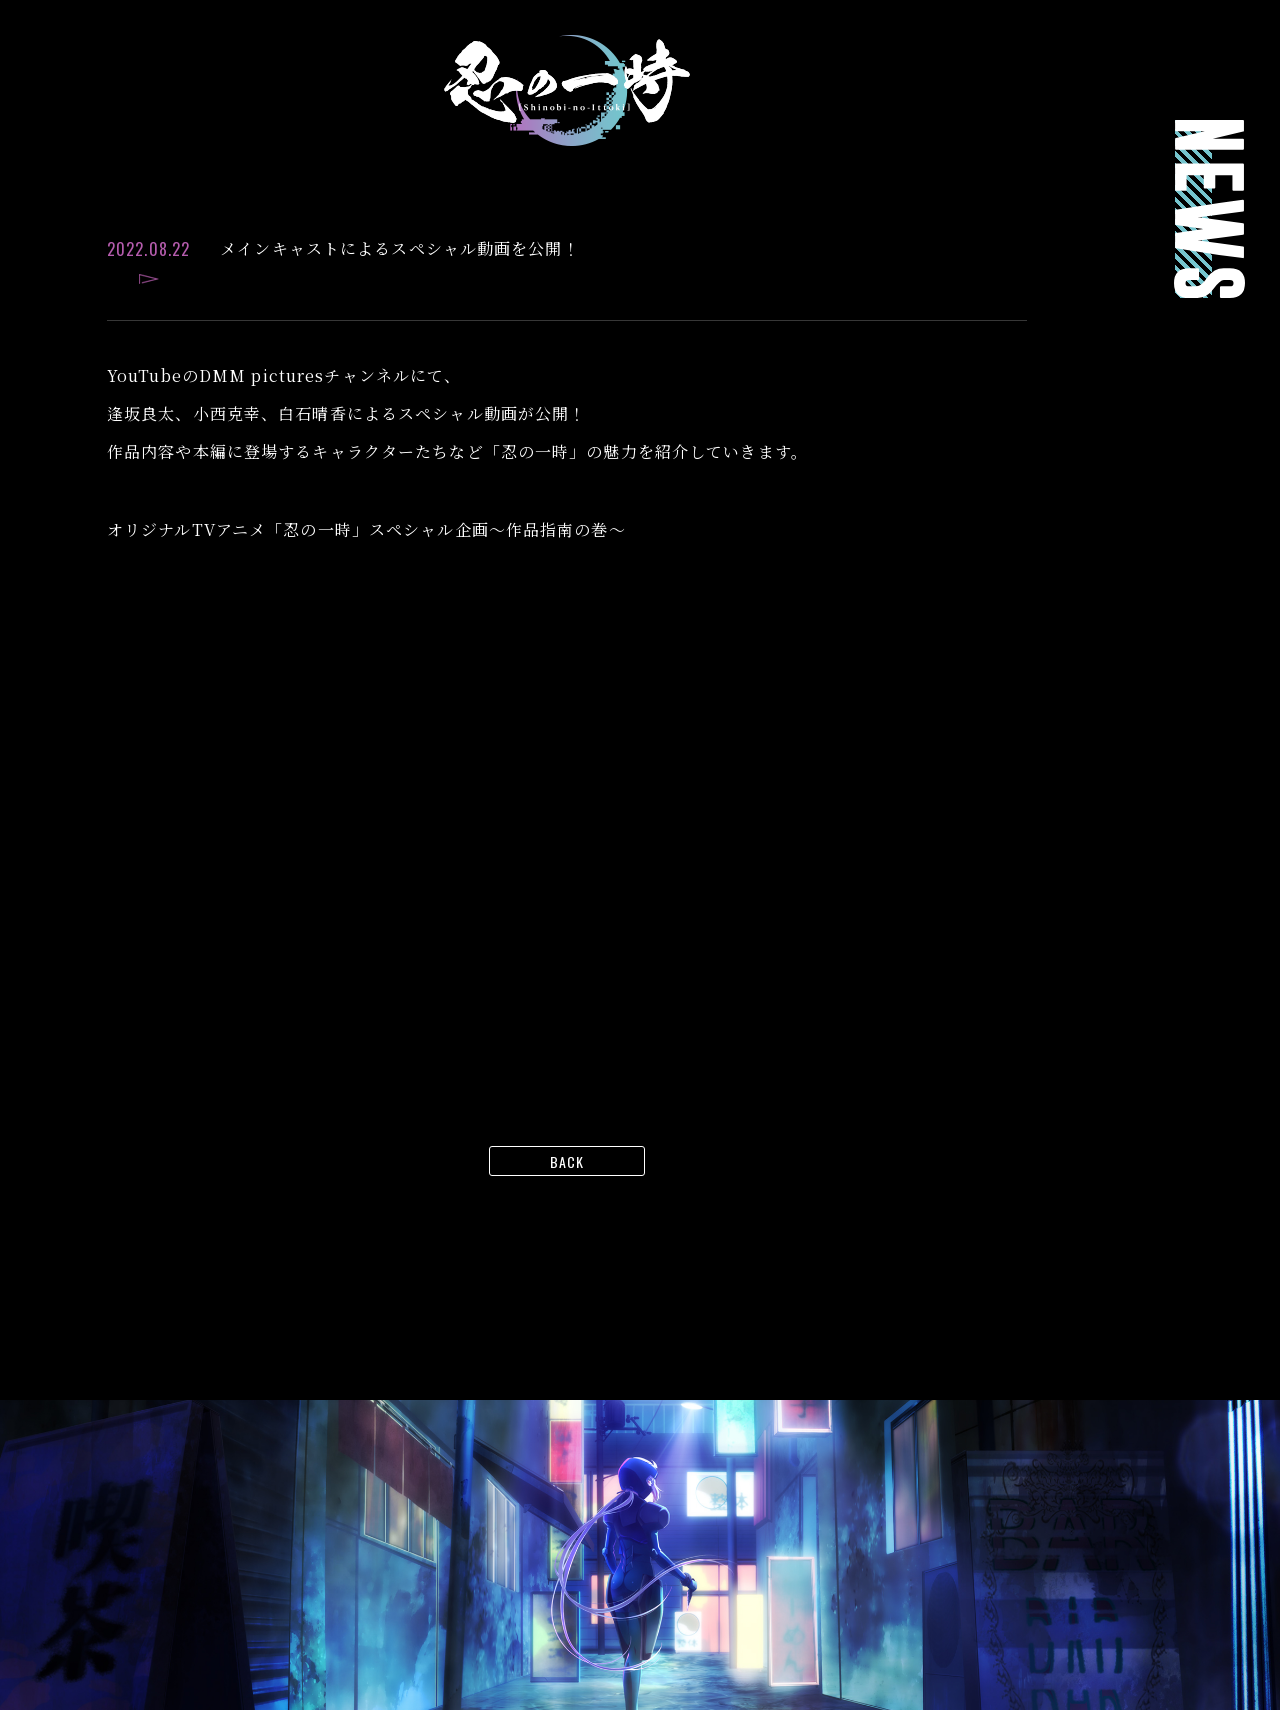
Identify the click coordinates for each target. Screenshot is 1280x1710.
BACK (567, 1161)
